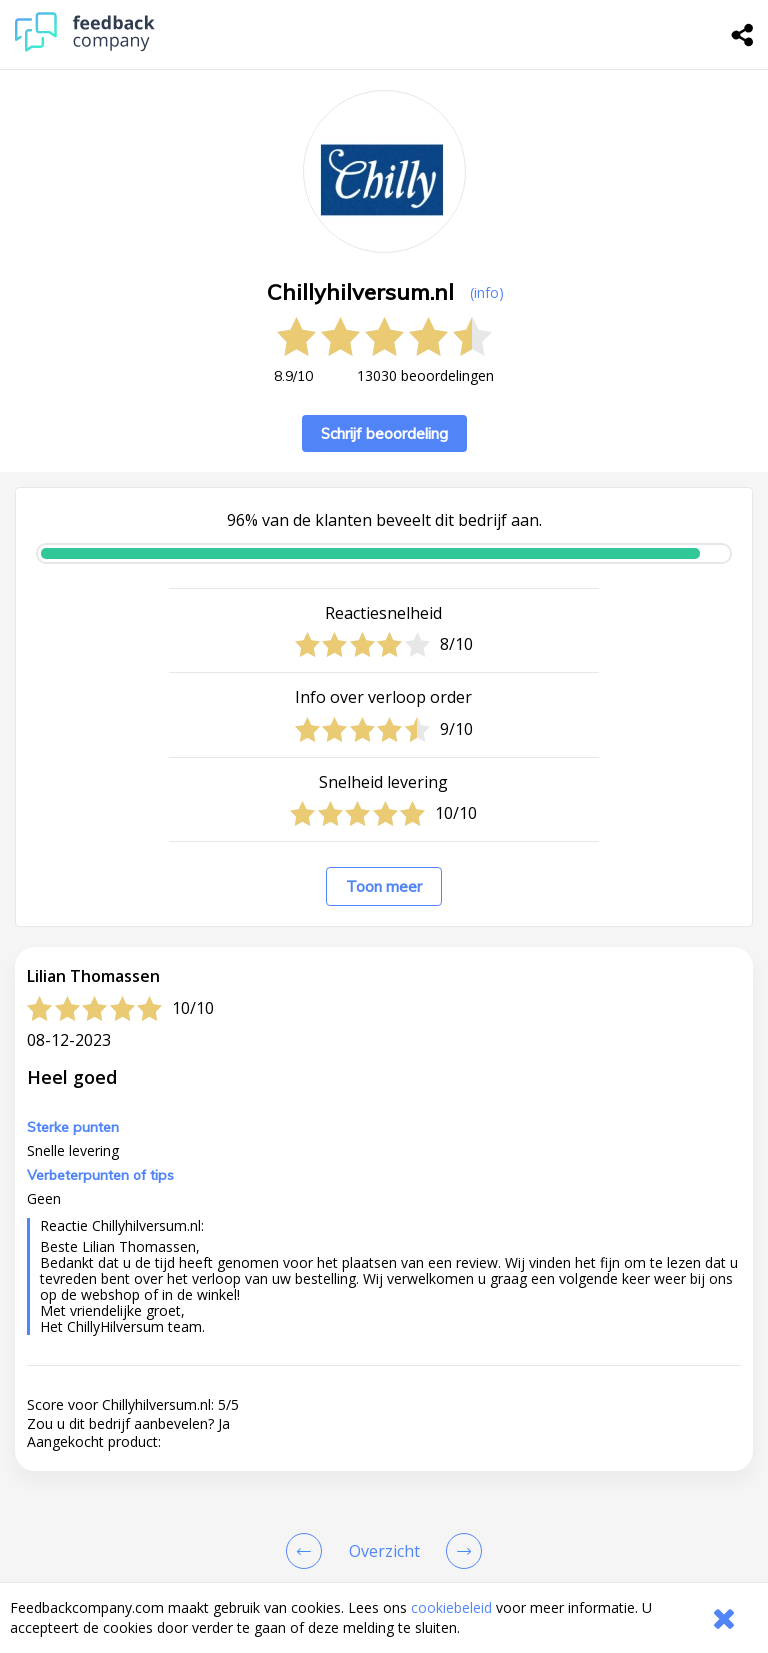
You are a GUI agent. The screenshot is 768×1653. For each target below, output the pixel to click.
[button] (384, 1322)
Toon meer (384, 886)
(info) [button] (487, 292)
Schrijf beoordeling (384, 433)
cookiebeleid (451, 1607)
